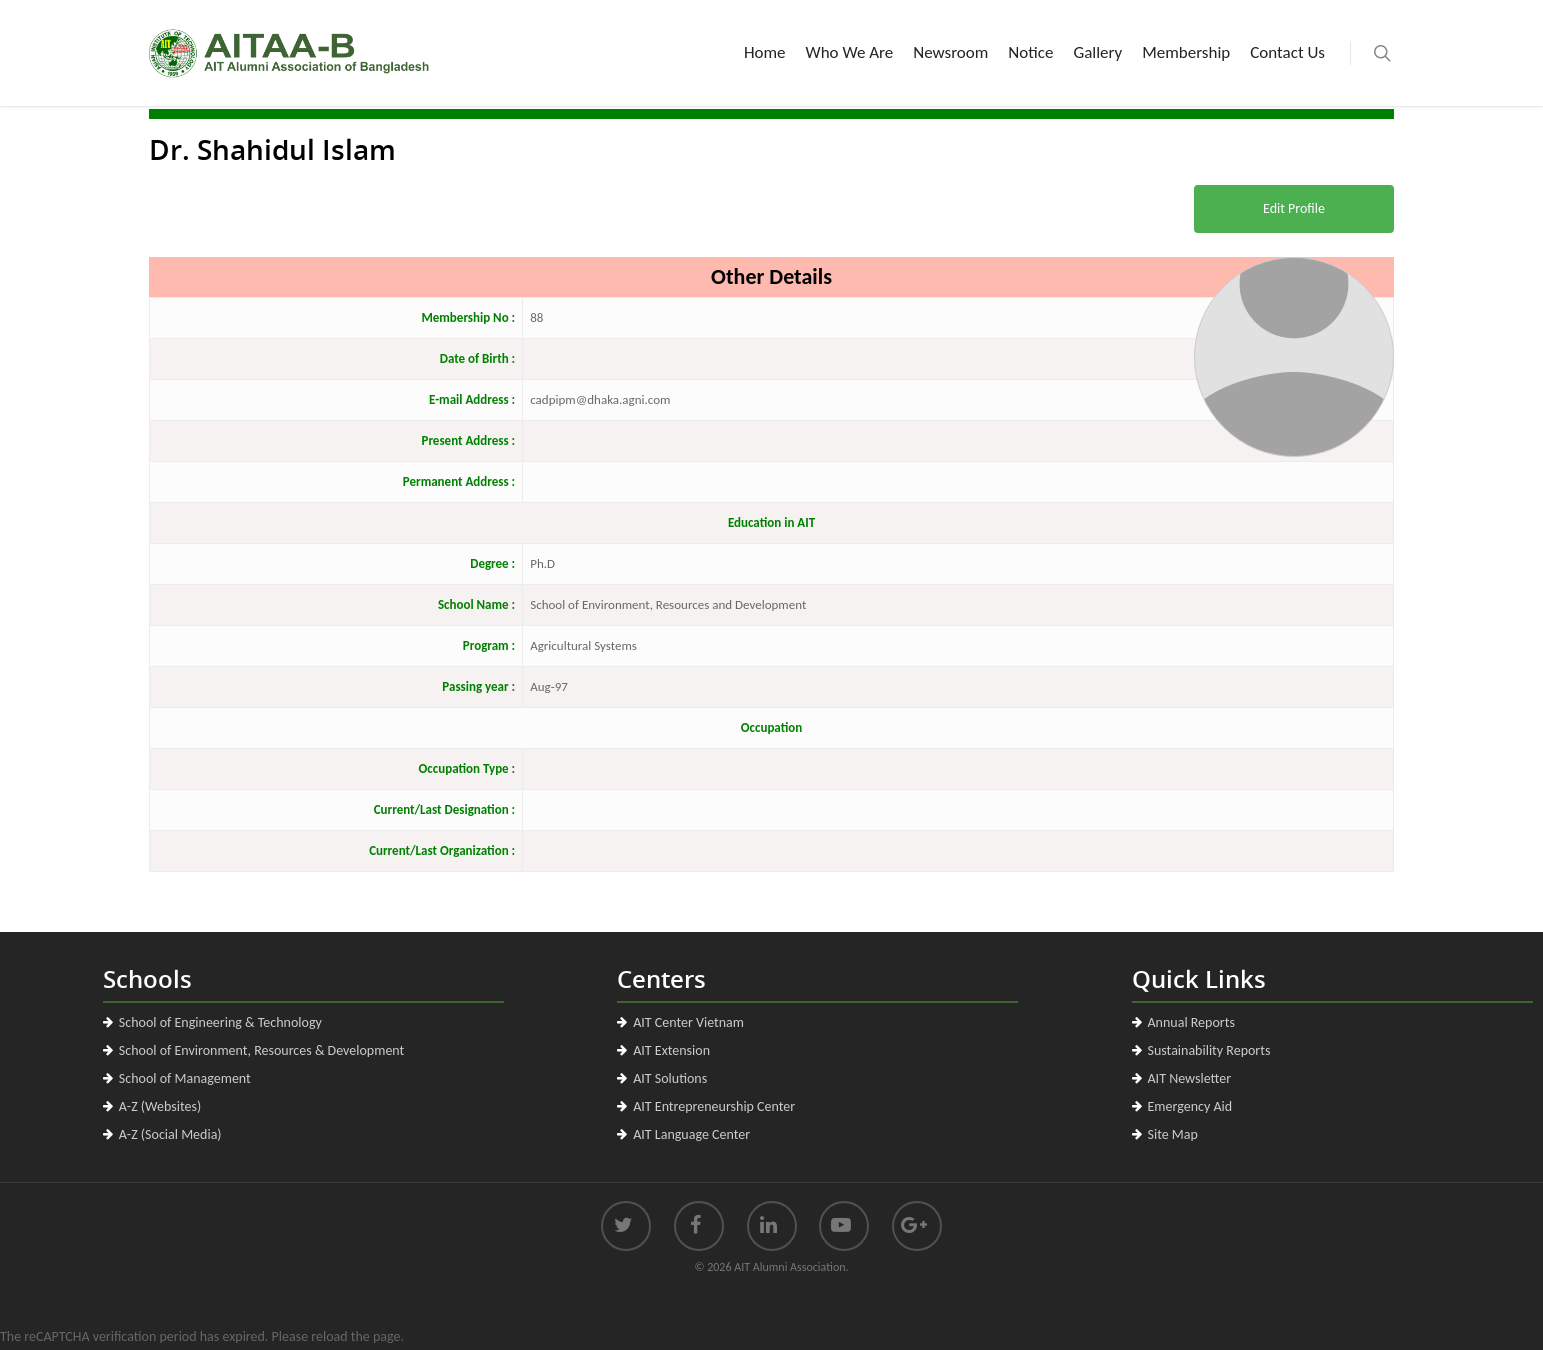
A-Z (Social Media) (170, 1134)
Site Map (1173, 1134)
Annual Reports (1191, 1022)
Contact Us (1287, 52)
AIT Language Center (691, 1134)
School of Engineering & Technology (220, 1022)
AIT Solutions (670, 1078)
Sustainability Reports (1209, 1050)
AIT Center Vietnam (688, 1022)
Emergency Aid (1190, 1106)
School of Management (185, 1078)
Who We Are (850, 52)
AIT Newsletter (1190, 1078)
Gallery (1097, 52)
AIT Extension (671, 1050)
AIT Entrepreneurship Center (714, 1106)
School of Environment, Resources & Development (261, 1050)
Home (765, 52)
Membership (1186, 52)
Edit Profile (1294, 208)
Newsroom (950, 52)
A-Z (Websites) (160, 1106)
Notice (1030, 52)
